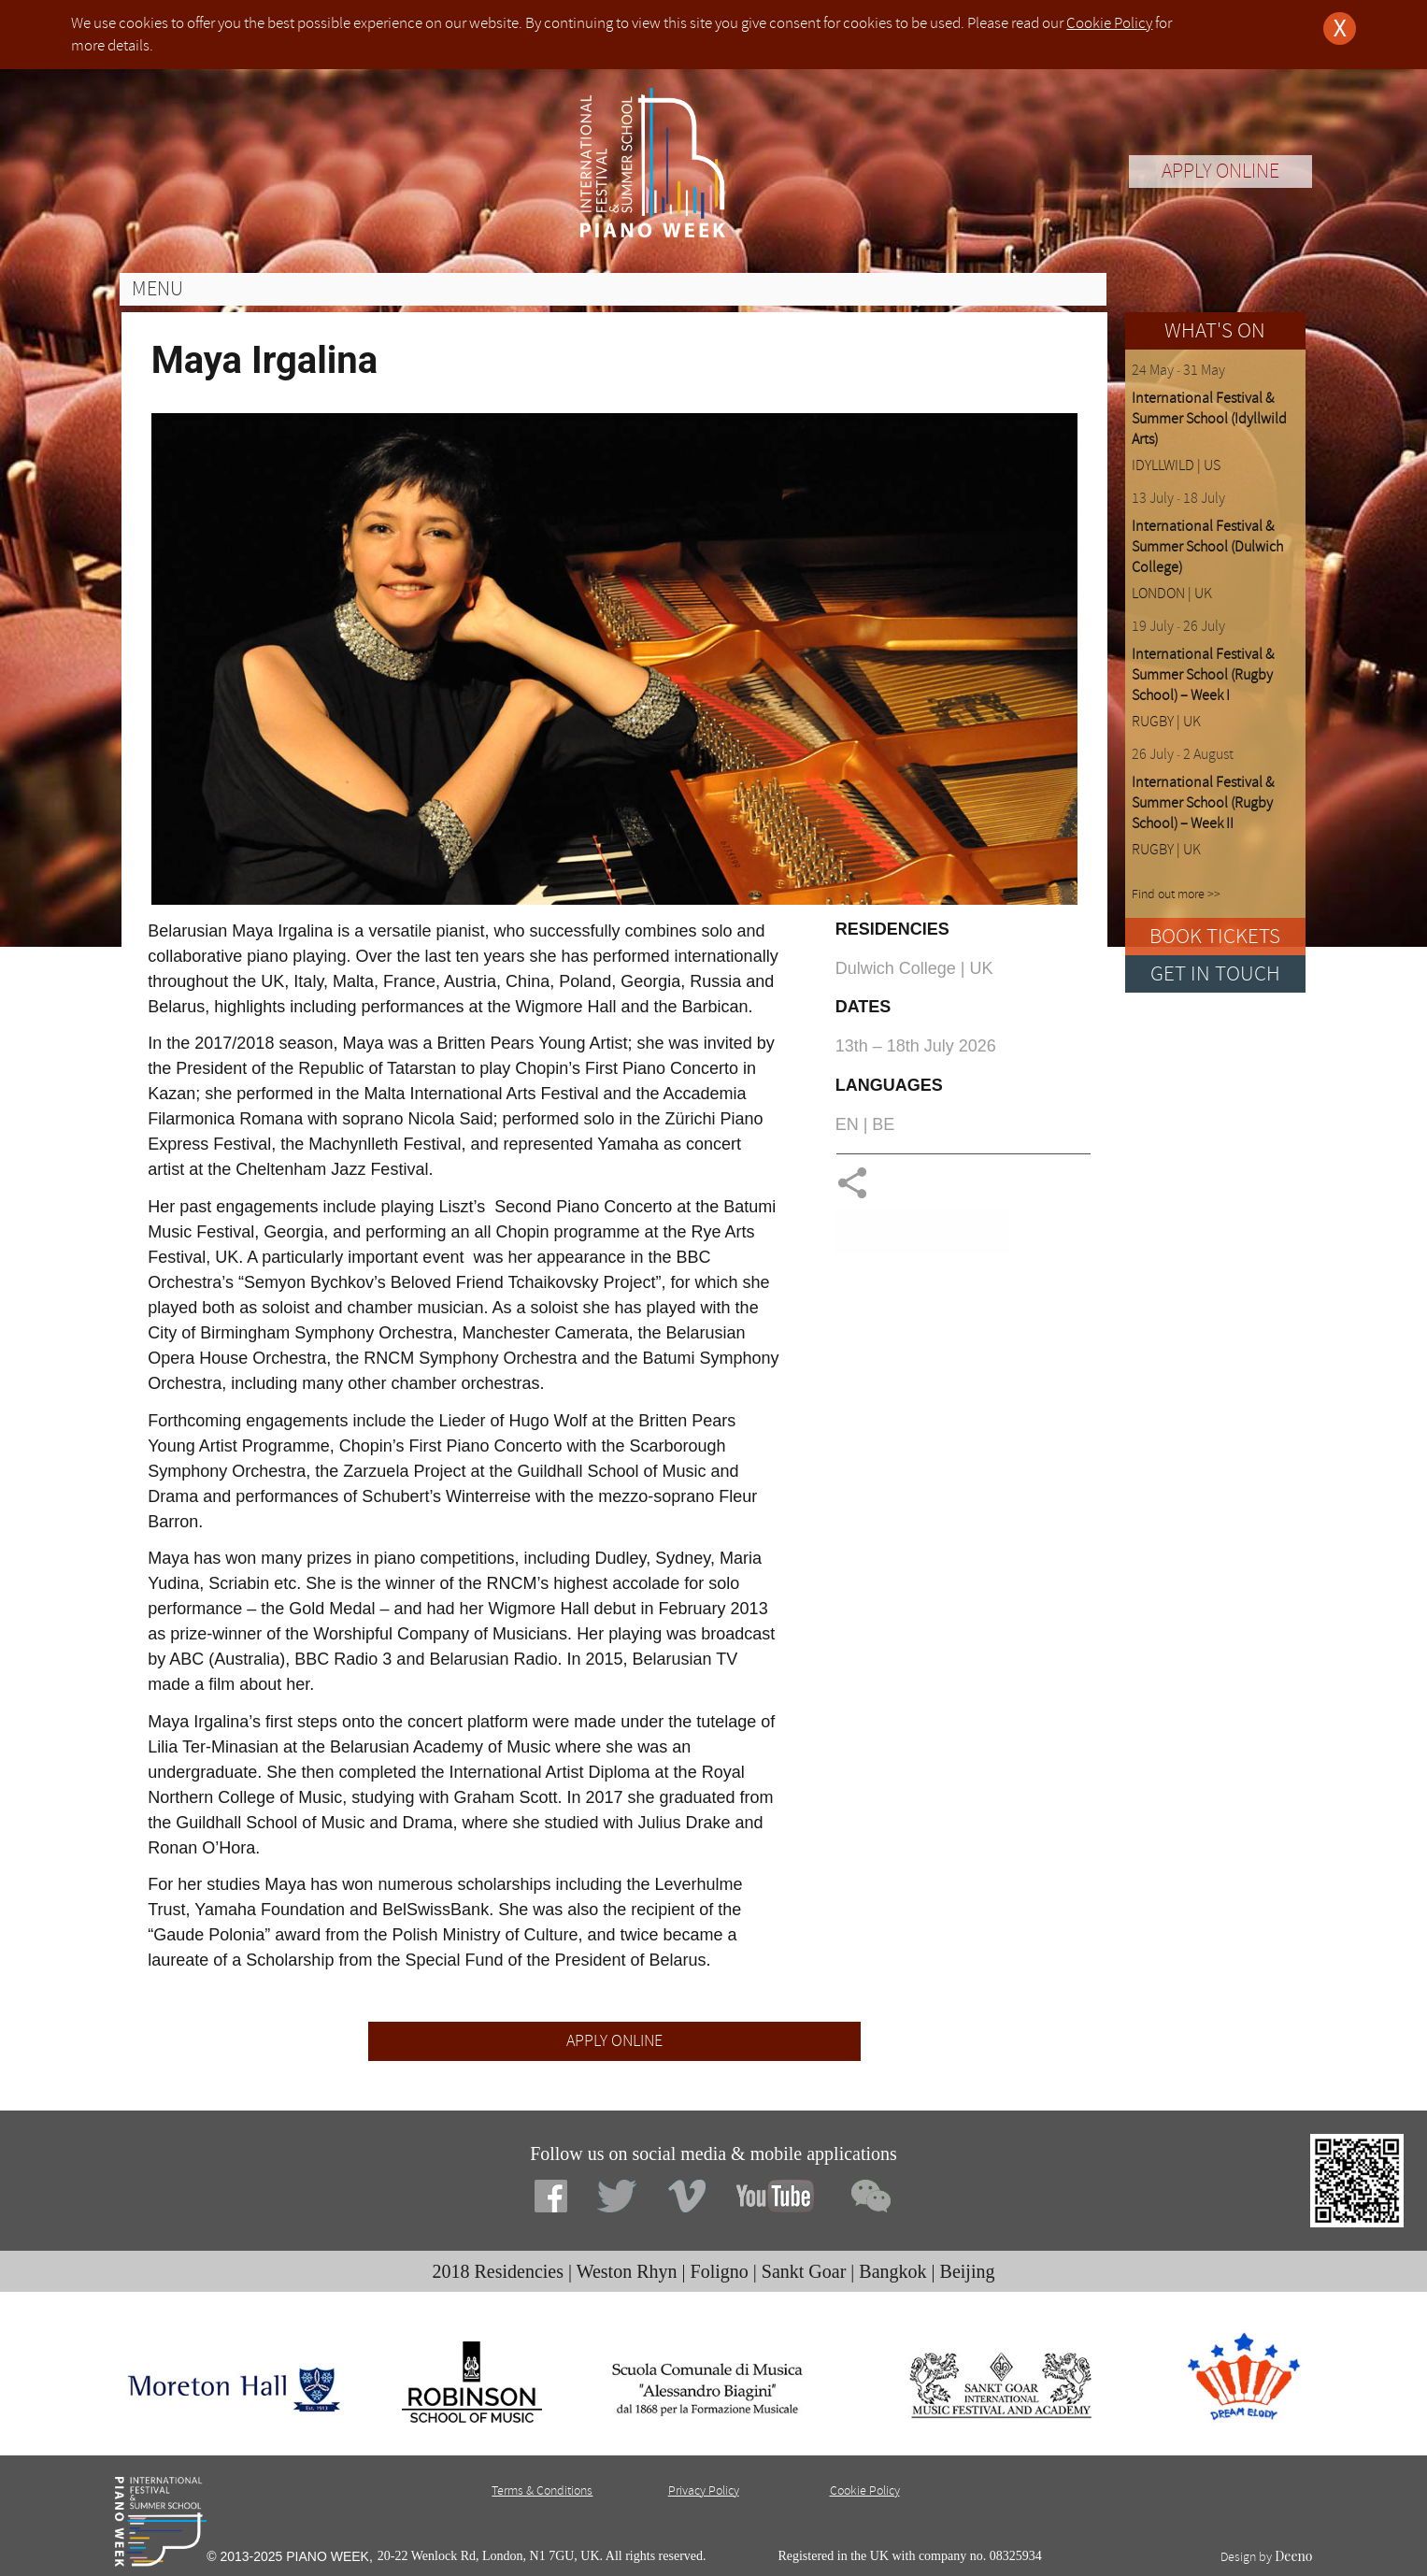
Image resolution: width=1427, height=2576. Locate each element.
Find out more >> (1176, 894)
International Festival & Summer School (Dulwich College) (1207, 547)
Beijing (967, 2271)
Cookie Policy (1109, 23)
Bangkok (892, 2271)
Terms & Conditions (542, 2490)
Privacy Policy (703, 2490)
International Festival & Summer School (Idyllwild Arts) (1209, 419)
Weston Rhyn (627, 2271)
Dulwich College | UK (914, 968)
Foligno (720, 2271)
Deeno (1293, 2556)
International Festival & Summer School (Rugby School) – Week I (1203, 675)
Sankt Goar (804, 2271)
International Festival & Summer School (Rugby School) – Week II (1203, 803)
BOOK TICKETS (1214, 936)
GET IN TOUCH (1215, 973)
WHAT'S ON (1214, 330)
